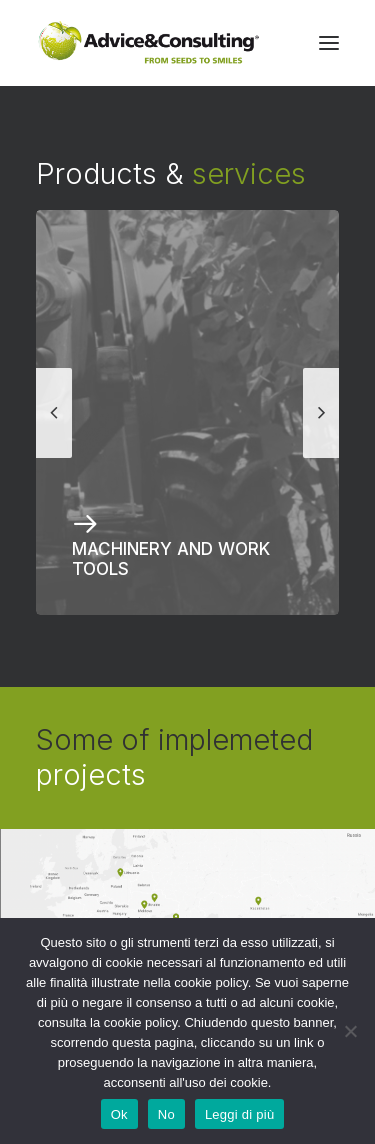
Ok (119, 1114)
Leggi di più (240, 1114)
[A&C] (148, 43)
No (166, 1114)
